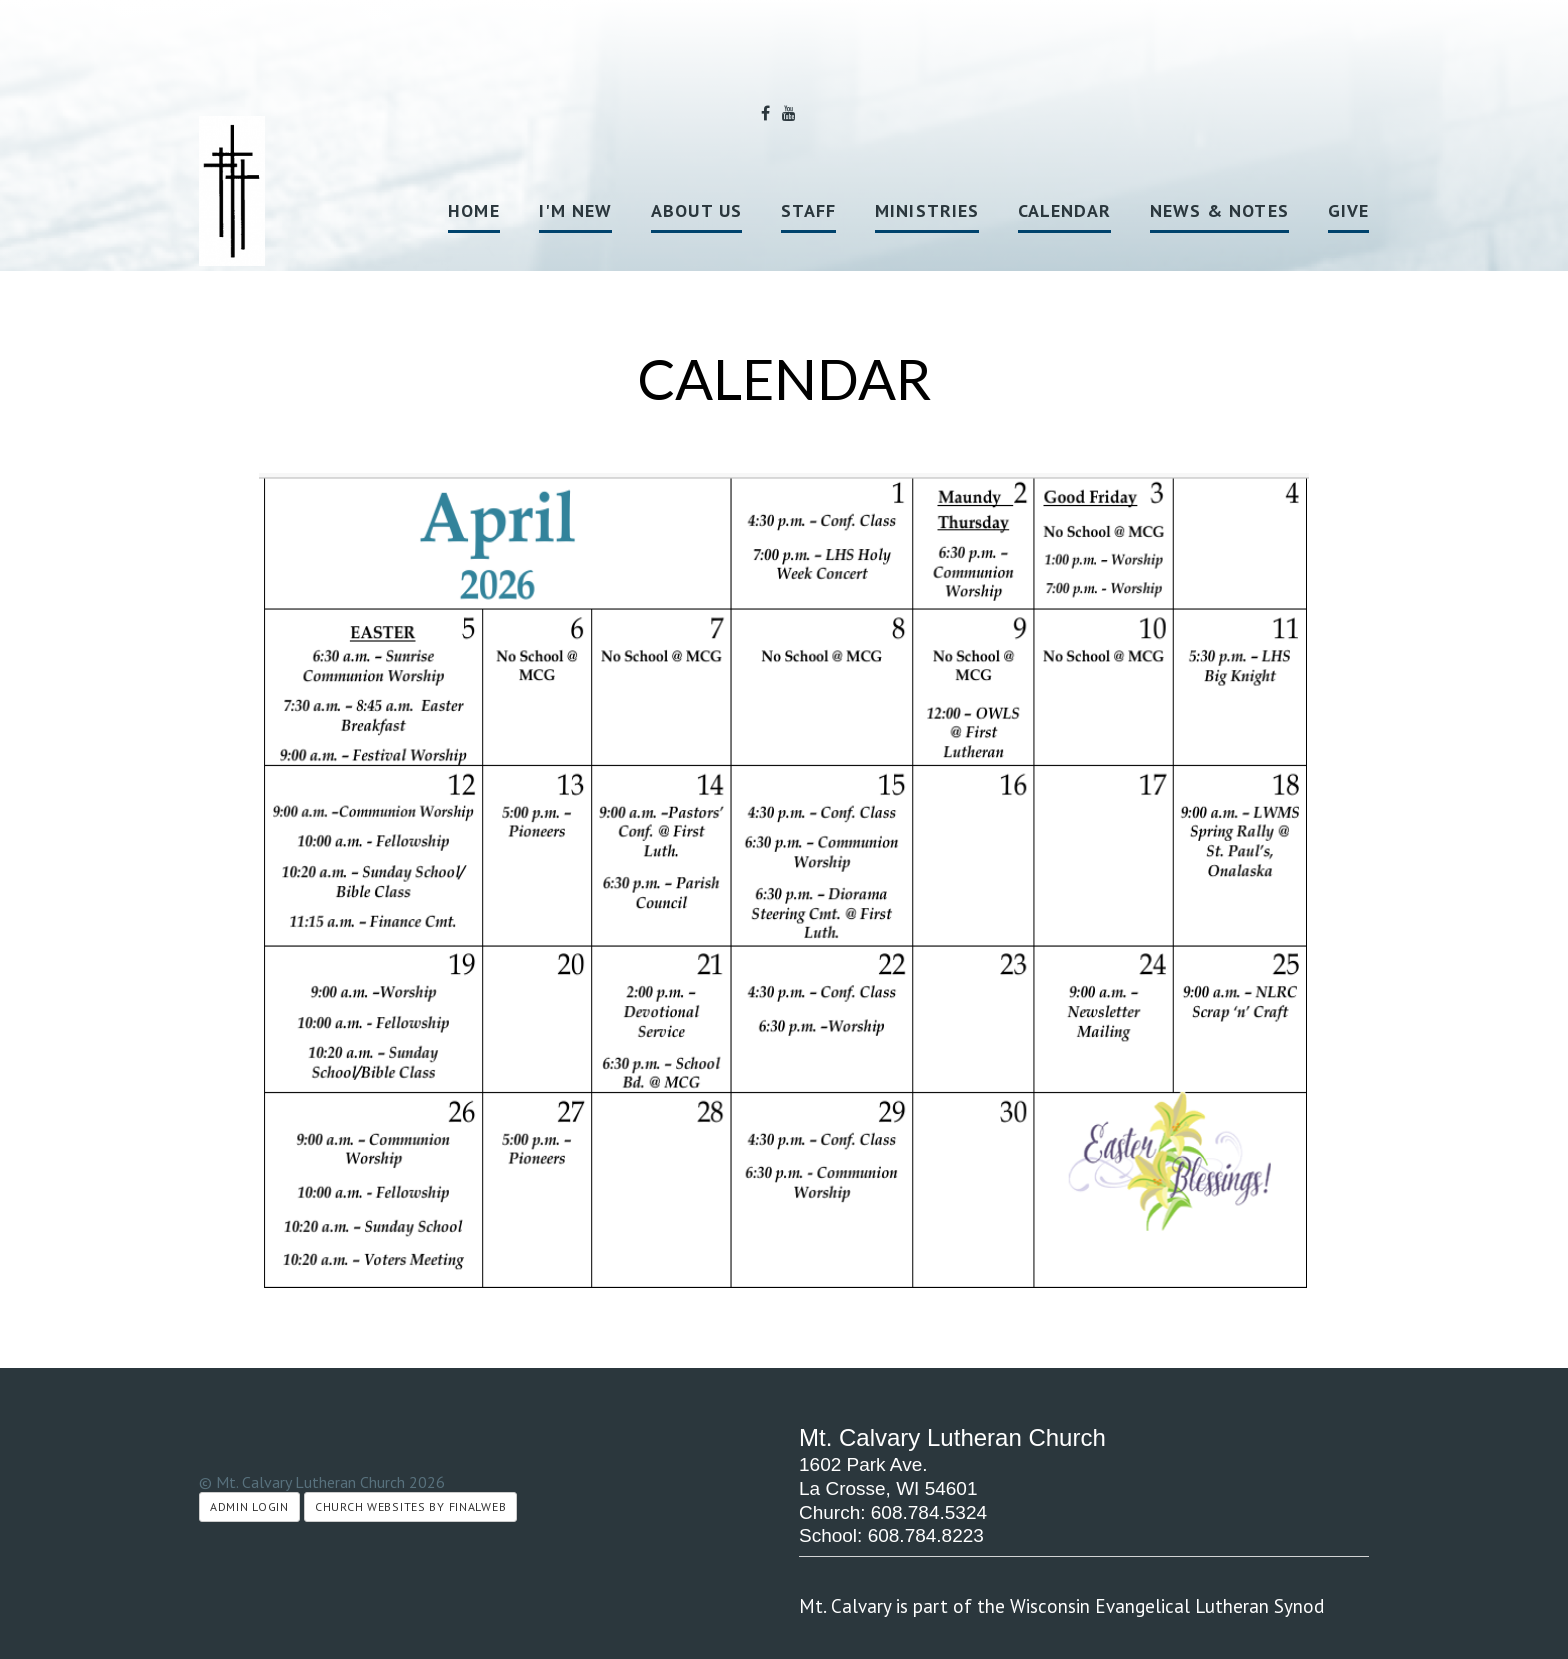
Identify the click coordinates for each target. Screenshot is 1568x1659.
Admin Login (249, 1506)
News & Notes (1219, 210)
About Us (696, 210)
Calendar (1064, 210)
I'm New (576, 210)
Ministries (927, 210)
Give (1348, 210)
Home (473, 210)
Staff (808, 210)
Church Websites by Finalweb (410, 1506)
